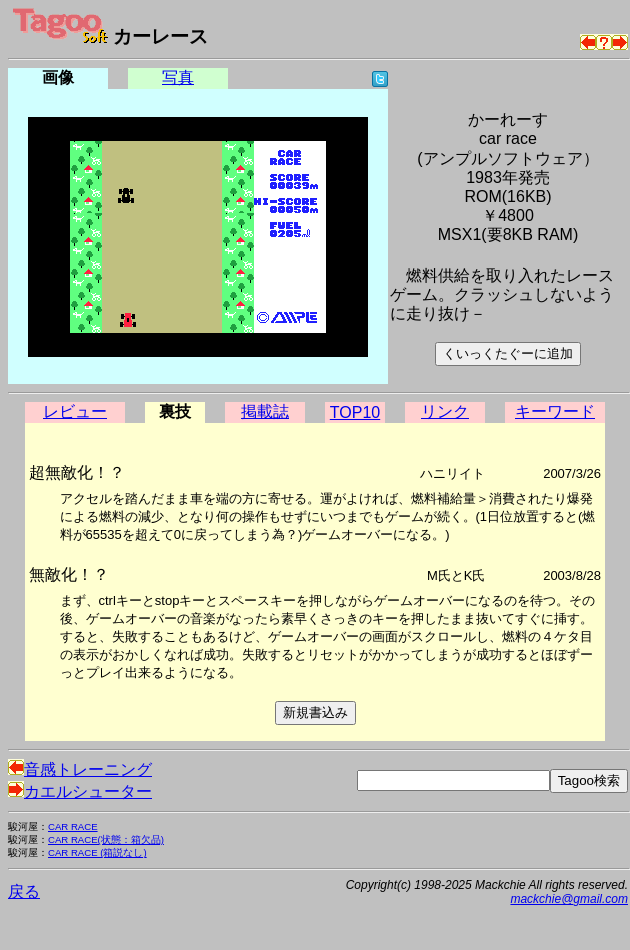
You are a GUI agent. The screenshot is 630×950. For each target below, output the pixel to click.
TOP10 (355, 412)
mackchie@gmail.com (569, 899)
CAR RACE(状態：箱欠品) (106, 839)
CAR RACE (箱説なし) (97, 852)
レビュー (75, 411)
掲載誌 (265, 411)
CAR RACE (73, 826)
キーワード (555, 411)
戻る (24, 891)
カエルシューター (80, 791)
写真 (178, 77)
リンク (445, 411)
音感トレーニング (80, 769)
